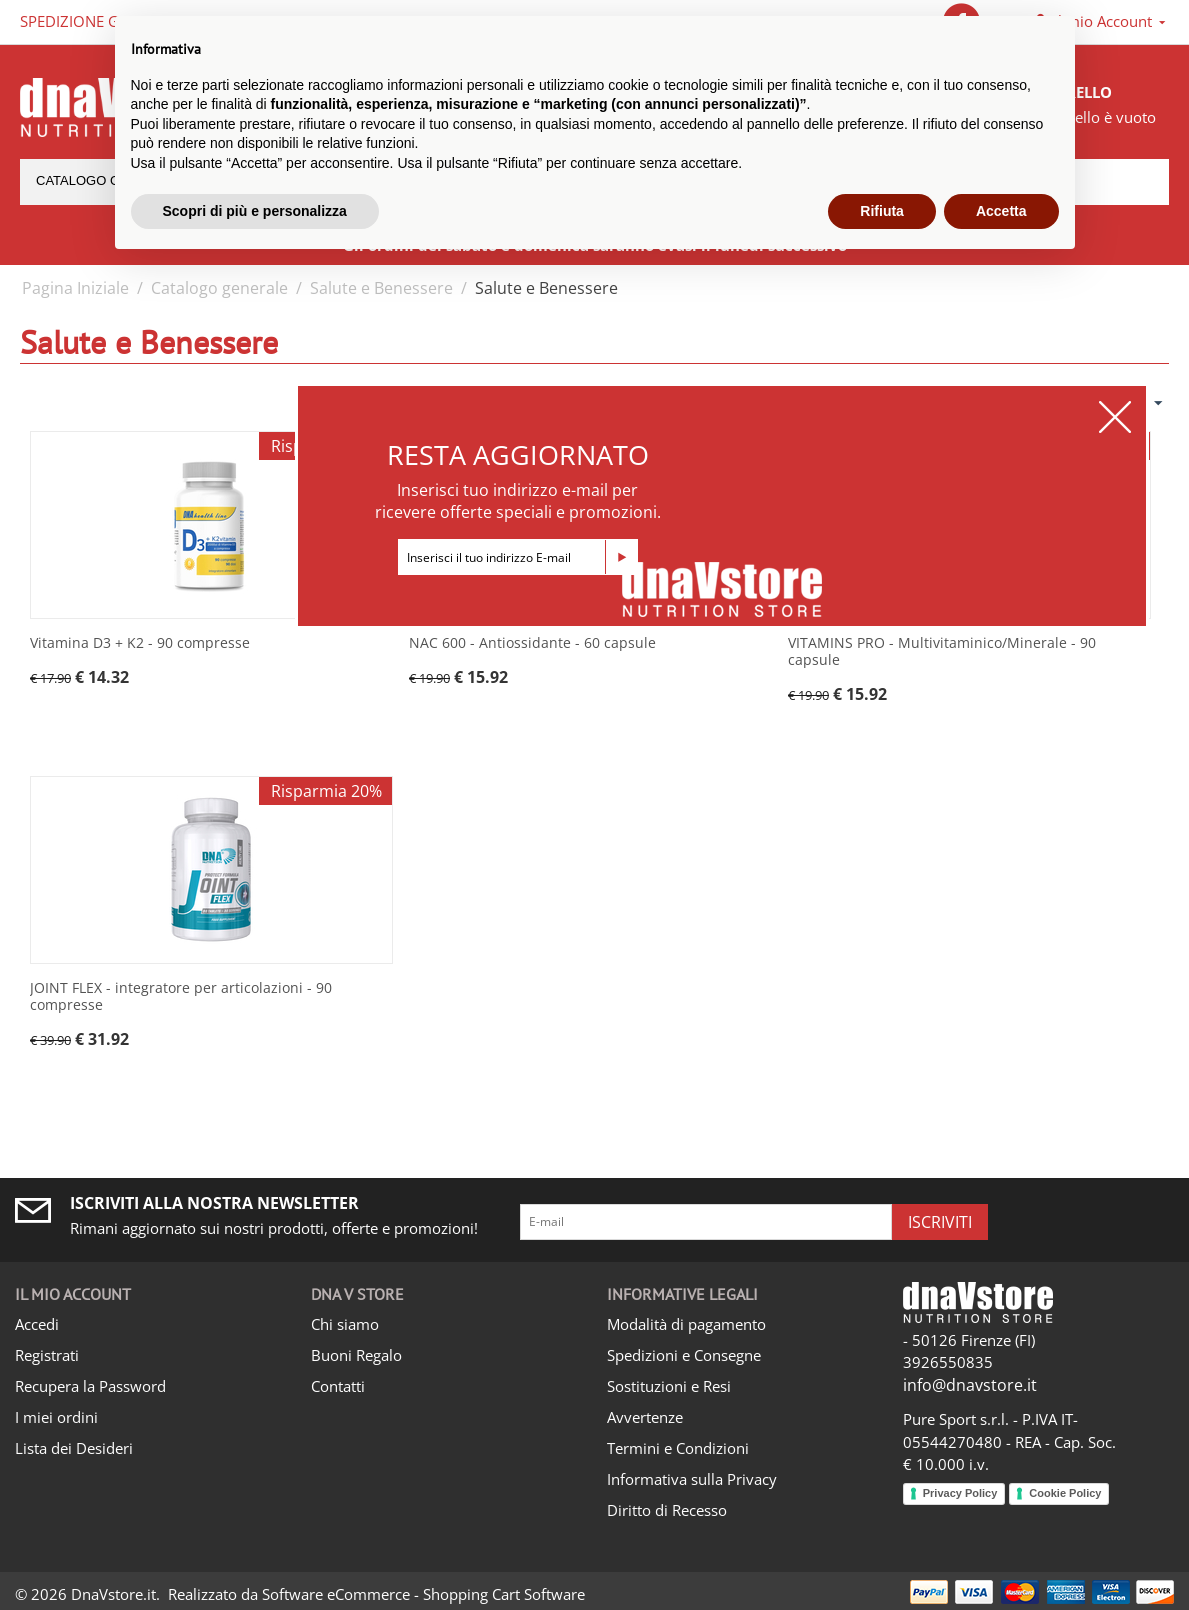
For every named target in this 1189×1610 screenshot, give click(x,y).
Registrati (47, 1355)
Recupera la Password (90, 1386)
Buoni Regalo (356, 1355)
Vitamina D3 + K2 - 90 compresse (140, 643)
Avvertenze (645, 1417)
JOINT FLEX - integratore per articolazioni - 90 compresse (181, 997)
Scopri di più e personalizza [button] (255, 211)
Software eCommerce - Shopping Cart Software (423, 1594)
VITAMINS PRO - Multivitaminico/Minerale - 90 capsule (942, 652)
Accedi (37, 1324)
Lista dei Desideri (74, 1448)
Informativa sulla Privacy (692, 1479)
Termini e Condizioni (678, 1448)
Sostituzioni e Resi (669, 1386)
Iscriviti (940, 1222)
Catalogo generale (219, 288)
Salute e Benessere (381, 288)
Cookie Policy (1065, 1493)
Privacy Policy (960, 1493)
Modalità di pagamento (686, 1324)
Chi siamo (345, 1324)
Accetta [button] (1001, 211)
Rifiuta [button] (882, 211)
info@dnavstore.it (970, 1385)
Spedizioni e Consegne (684, 1355)
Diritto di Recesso (667, 1510)
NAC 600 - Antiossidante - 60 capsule (532, 643)
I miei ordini (56, 1417)
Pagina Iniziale (75, 288)
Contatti (338, 1386)
